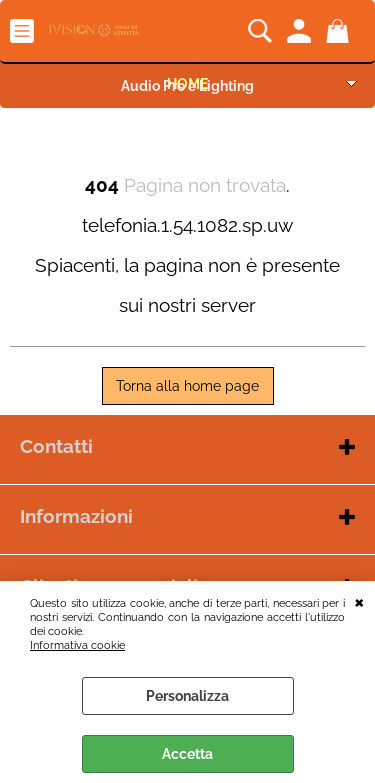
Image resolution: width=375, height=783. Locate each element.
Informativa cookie (77, 645)
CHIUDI (359, 601)
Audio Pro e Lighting (187, 86)
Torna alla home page (187, 386)
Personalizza (187, 696)
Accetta (187, 754)
